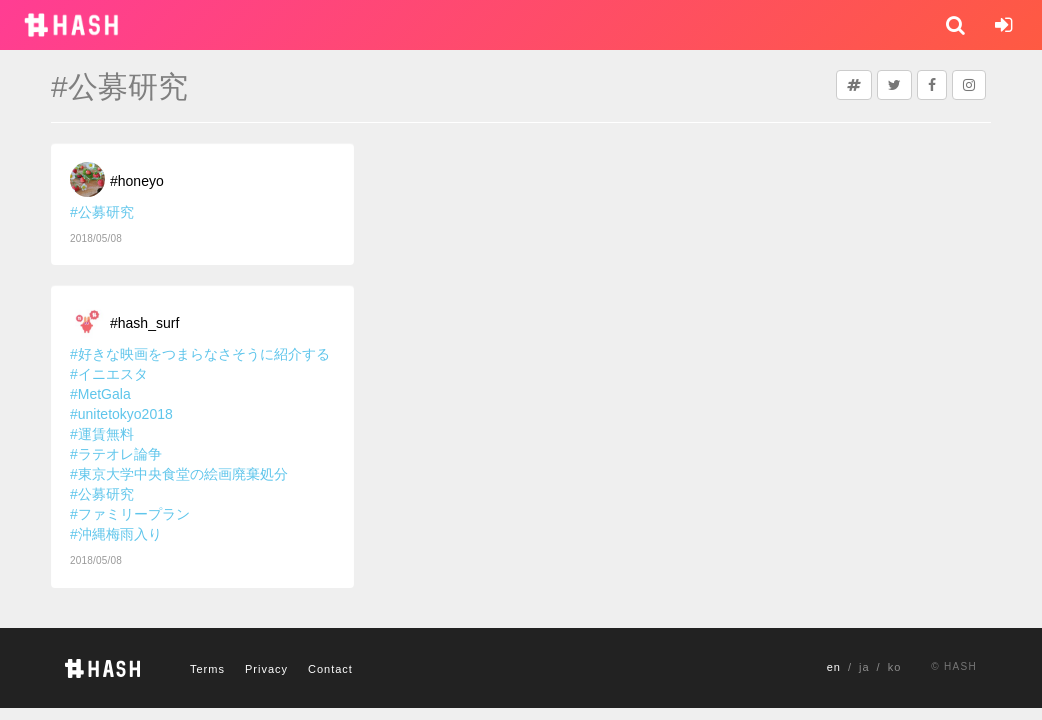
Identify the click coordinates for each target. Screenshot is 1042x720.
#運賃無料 (102, 434)
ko (895, 667)
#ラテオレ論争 (116, 454)
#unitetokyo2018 (121, 414)
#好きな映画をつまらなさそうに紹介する (200, 354)
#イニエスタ (109, 374)
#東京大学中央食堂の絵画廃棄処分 (179, 474)
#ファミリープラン (130, 514)
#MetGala (100, 394)
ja (864, 667)
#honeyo (137, 181)
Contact (330, 669)
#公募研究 (102, 212)
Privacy (266, 669)
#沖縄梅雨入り (116, 534)
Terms (207, 669)
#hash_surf (144, 323)
